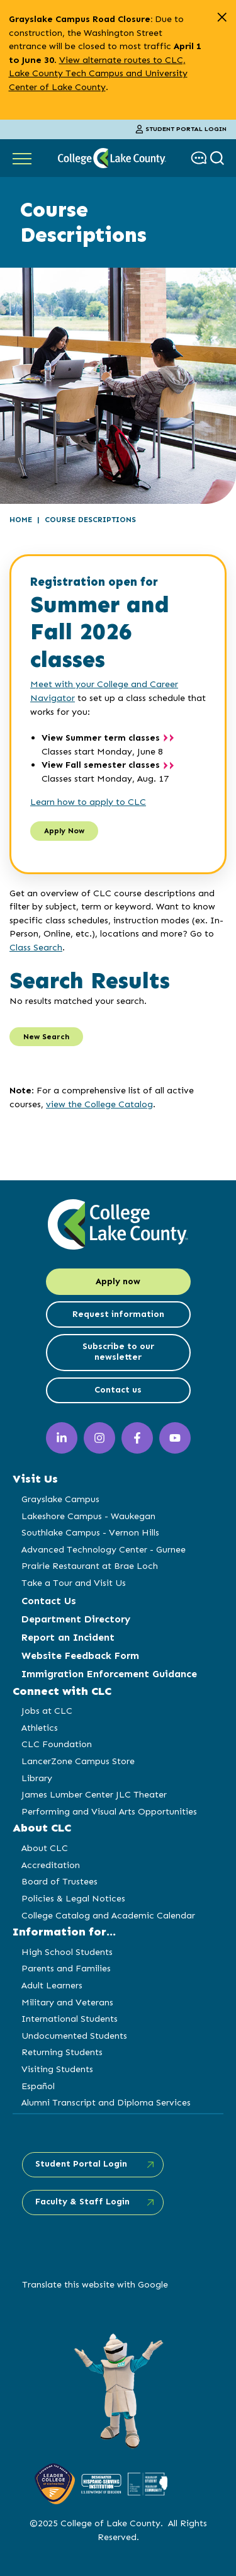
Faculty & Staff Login (82, 2201)
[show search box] (219, 158)
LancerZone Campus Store (78, 1761)
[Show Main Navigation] (22, 158)
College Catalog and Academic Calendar (108, 1915)
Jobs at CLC (46, 1710)
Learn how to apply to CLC (88, 801)
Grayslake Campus (60, 1499)
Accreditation (50, 1865)
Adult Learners (51, 1985)
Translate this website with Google (95, 2284)
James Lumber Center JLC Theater (94, 1794)
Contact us (118, 1389)
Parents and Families (66, 1968)
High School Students (67, 1952)
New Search (46, 1036)
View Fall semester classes (101, 765)
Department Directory (75, 1619)
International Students (69, 2018)
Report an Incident (68, 1637)
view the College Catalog (99, 1104)
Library (36, 1778)
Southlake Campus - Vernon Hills (90, 1532)
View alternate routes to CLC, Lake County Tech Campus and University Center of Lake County (98, 73)
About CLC (44, 1848)
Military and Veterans (67, 2002)
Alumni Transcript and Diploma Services (106, 2102)
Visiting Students (57, 2069)
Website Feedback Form (80, 1655)
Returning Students (62, 2052)
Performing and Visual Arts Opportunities (109, 1811)
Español (38, 2086)
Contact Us (48, 1601)
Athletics (39, 1727)
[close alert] (222, 17)
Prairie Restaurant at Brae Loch (89, 1565)
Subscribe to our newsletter (118, 1351)
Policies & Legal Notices (73, 1898)
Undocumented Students (74, 2035)
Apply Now (64, 830)
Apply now (118, 1281)
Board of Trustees (59, 1881)
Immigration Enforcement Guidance (109, 1674)
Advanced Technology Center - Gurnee (103, 1549)
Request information (118, 1314)
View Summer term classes (101, 737)
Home (20, 519)
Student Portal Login (181, 129)
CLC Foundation (56, 1744)
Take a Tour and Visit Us (73, 1582)
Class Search (35, 947)
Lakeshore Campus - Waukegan (88, 1516)
